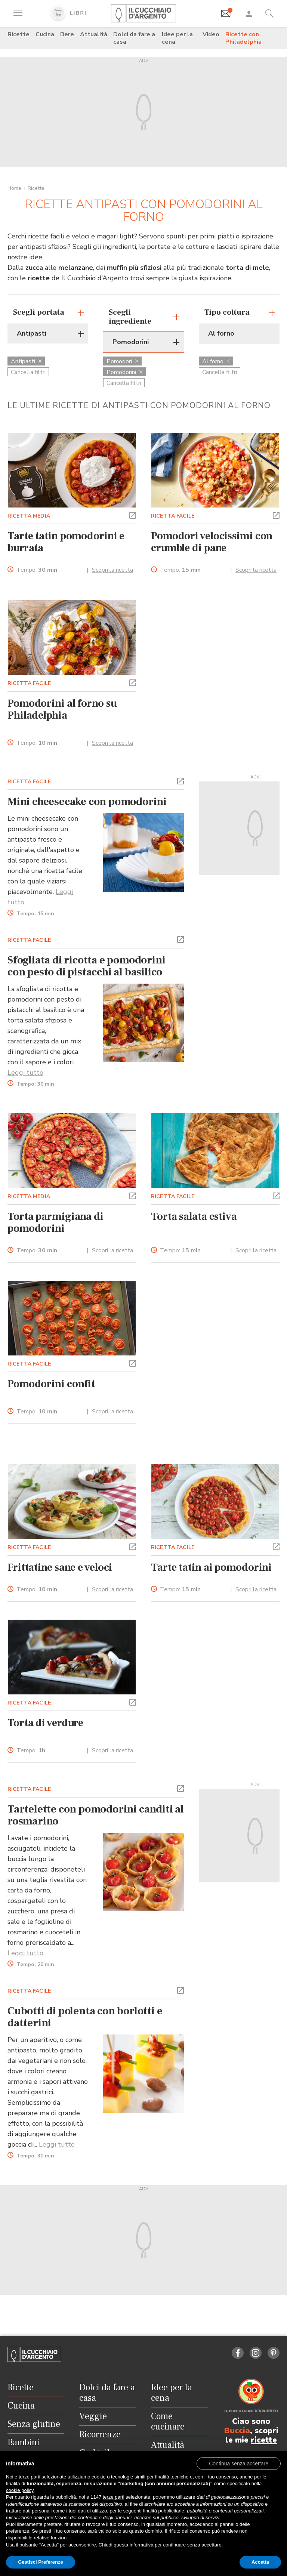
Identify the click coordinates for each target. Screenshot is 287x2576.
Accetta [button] (260, 2562)
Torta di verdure (45, 1723)
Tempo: (36, 570)
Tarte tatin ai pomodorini (211, 1567)
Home (14, 188)
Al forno (216, 361)
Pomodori (122, 361)
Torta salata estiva (194, 1216)
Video (211, 34)
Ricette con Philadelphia (243, 38)
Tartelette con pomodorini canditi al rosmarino (95, 1815)
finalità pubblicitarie (163, 2511)
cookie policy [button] (19, 2490)
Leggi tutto (25, 1072)
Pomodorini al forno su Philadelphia (62, 709)
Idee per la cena (177, 38)
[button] (132, 514)
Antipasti (26, 361)
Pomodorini (124, 372)
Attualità (93, 34)
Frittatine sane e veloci (59, 1567)
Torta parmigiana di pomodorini (55, 1222)
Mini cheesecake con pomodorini (87, 802)
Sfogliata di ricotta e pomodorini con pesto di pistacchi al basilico (86, 966)
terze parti (113, 2497)
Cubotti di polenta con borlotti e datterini (84, 2017)
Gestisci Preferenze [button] (40, 2562)
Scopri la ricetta (112, 570)
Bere (67, 34)
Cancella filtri (28, 372)
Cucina (45, 34)
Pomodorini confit (51, 1384)
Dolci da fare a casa (134, 38)
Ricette (18, 34)
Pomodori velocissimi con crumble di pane (211, 542)
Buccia (237, 2430)
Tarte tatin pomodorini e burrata (65, 542)
